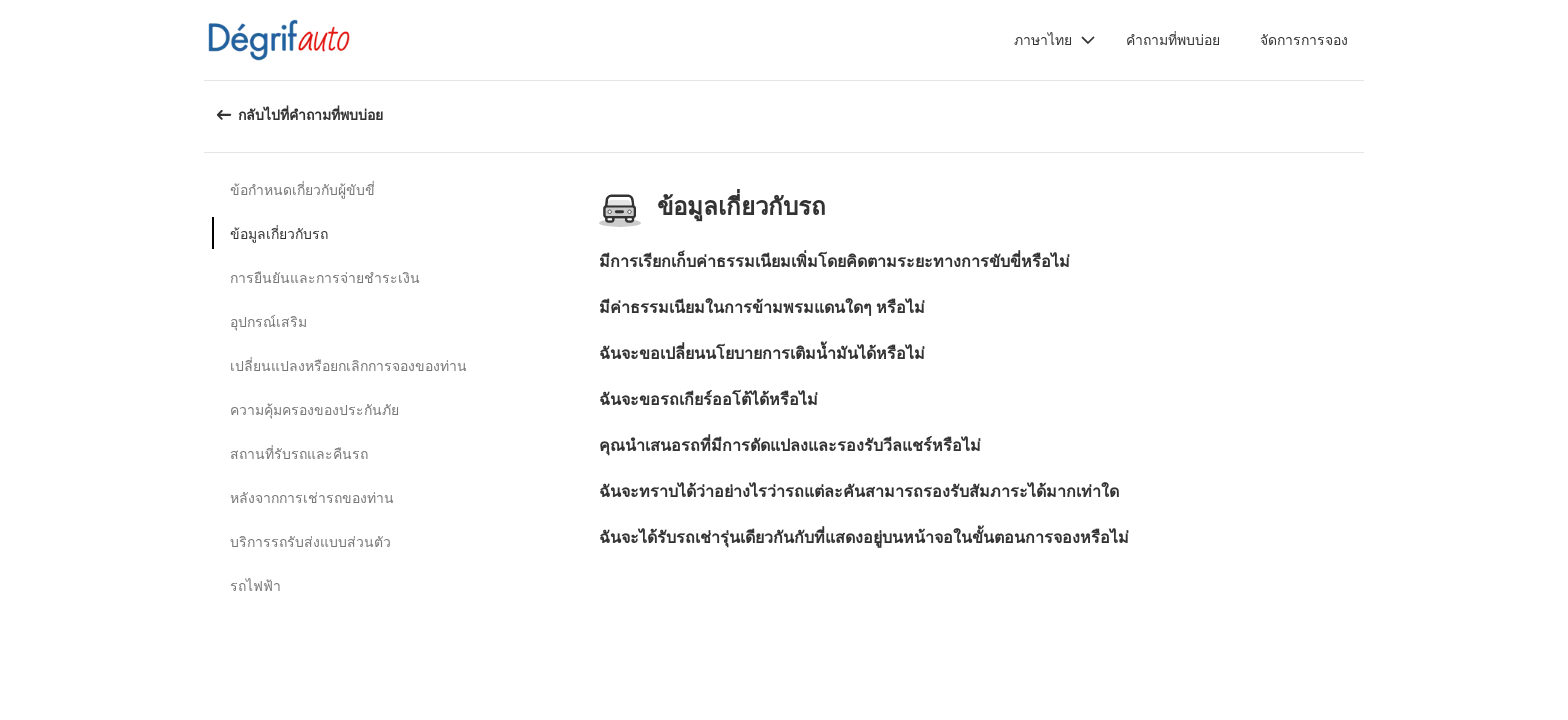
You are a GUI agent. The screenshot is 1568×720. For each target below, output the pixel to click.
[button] (1055, 40)
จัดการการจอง (1304, 39)
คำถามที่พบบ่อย (1173, 39)
